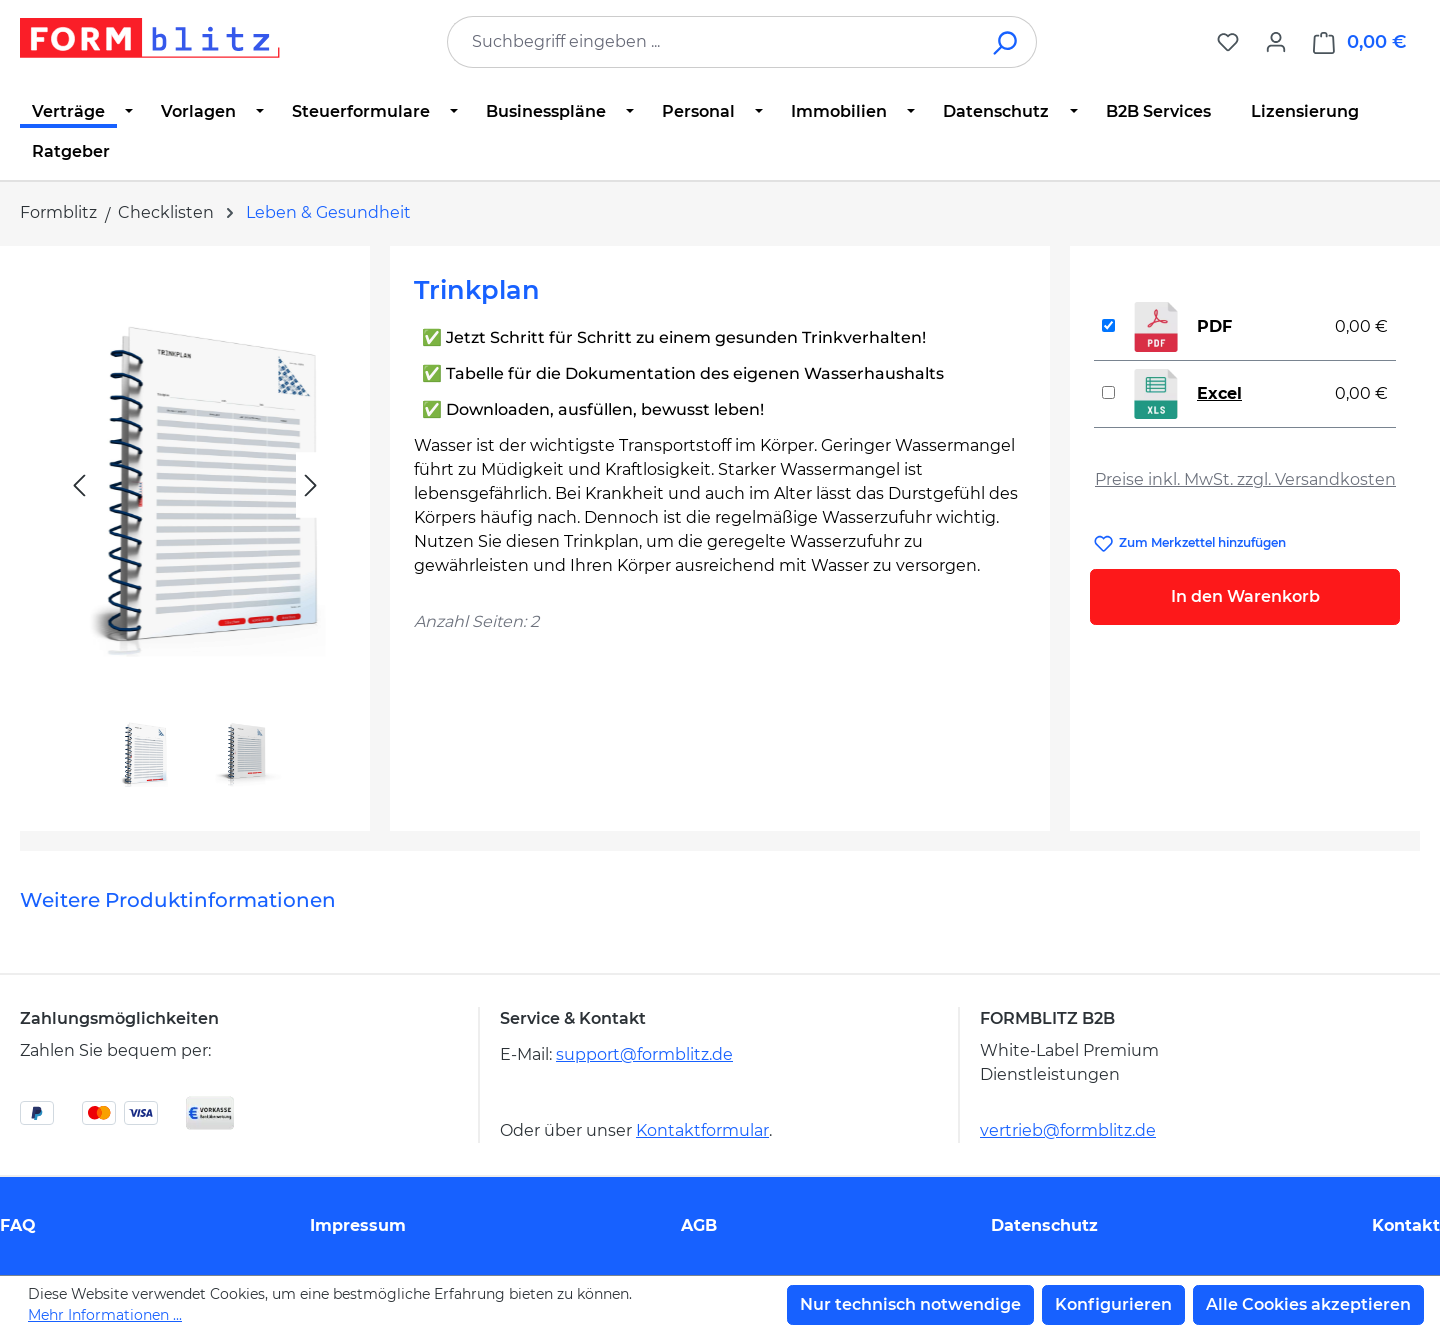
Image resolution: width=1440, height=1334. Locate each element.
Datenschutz (1044, 1225)
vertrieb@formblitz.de (1068, 1130)
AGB (699, 1225)
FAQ (18, 1225)
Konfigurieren (1113, 1304)
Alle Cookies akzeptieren (1308, 1304)
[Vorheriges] (79, 485)
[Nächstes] (311, 485)
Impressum (358, 1225)
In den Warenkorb (1245, 596)
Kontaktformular (702, 1130)
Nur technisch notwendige (910, 1304)
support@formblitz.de (644, 1054)
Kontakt (1406, 1225)
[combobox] (712, 42)
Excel (1219, 393)
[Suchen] (1006, 42)
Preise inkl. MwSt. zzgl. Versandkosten (1245, 479)
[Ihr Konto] (1276, 42)
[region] (195, 530)
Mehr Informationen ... (105, 1315)
